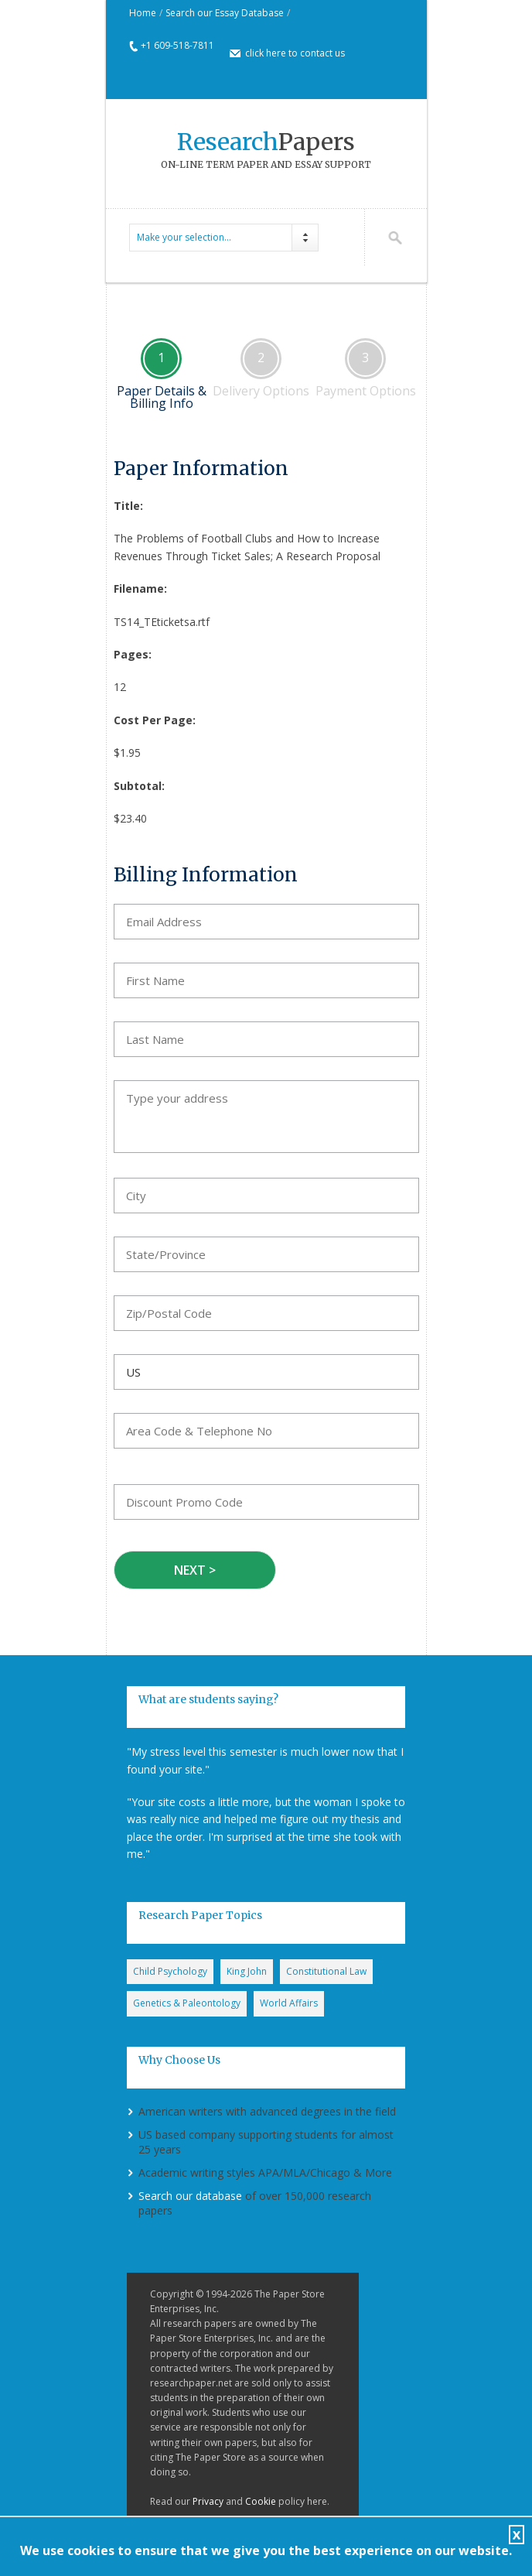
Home (142, 12)
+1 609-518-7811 (177, 45)
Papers (266, 141)
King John (247, 1971)
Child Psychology (170, 1971)
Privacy (208, 2501)
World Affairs (289, 2003)
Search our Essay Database (224, 12)
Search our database (190, 2195)
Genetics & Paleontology (186, 2003)
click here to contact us (295, 53)
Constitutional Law (326, 1971)
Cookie (260, 2501)
